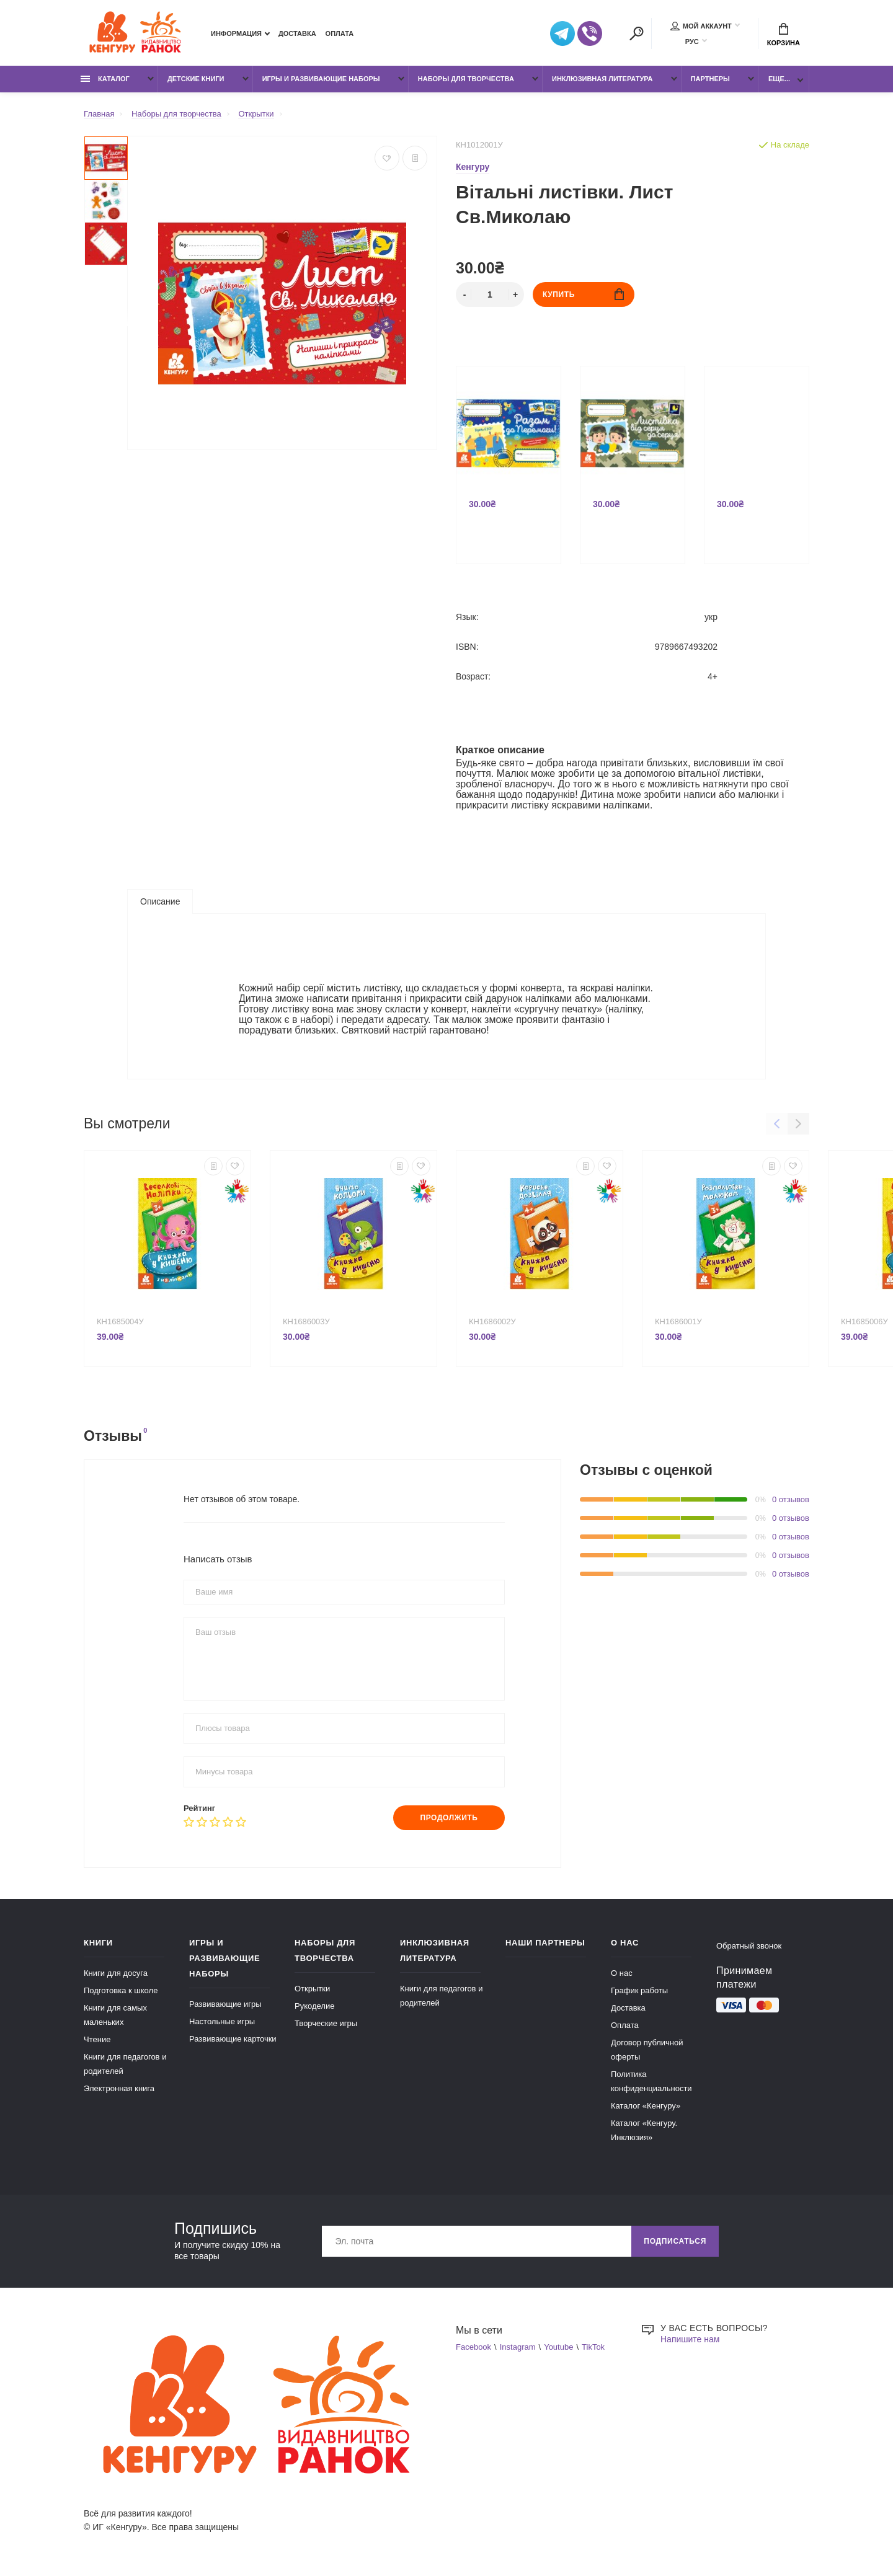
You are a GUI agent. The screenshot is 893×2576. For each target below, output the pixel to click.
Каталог (105, 78)
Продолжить (449, 1817)
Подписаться (675, 2241)
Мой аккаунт (701, 26)
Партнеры (710, 78)
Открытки (312, 1988)
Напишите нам (689, 2339)
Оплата (340, 33)
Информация (236, 33)
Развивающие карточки (233, 2038)
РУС (692, 41)
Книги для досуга (116, 1973)
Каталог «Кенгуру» (645, 2105)
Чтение (97, 2039)
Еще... (779, 78)
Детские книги (195, 78)
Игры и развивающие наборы (321, 78)
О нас (622, 1973)
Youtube (558, 2347)
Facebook (473, 2347)
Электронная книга (119, 2088)
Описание (160, 901)
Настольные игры (222, 2021)
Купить (583, 294)
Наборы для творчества (466, 78)
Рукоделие (314, 2006)
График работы (639, 1990)
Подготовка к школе (121, 1990)
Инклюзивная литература (602, 78)
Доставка (297, 33)
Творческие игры (326, 2023)
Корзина (783, 34)
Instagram (518, 2347)
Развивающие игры (225, 2004)
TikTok (593, 2347)
